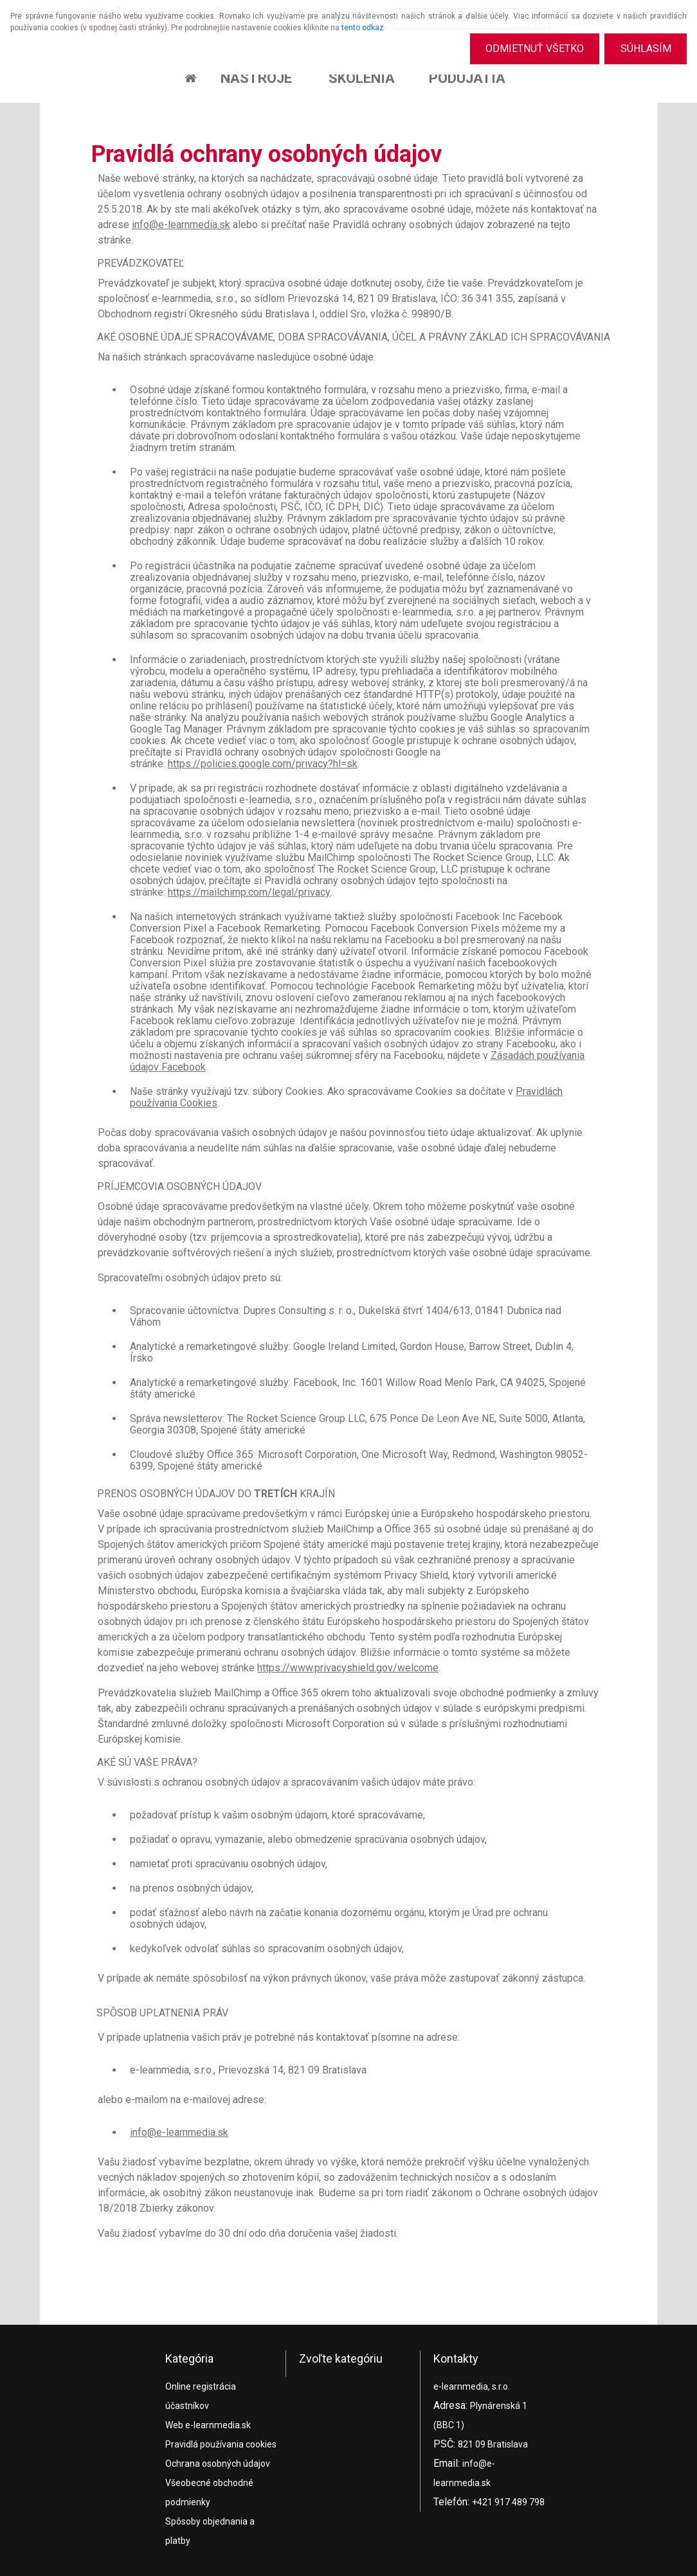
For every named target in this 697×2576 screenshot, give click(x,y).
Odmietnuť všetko (533, 48)
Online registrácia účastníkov (200, 2396)
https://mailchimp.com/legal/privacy (249, 892)
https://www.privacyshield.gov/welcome (348, 1668)
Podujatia (467, 78)
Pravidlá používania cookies (220, 2444)
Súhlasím (645, 48)
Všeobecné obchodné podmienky (209, 2492)
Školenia (362, 78)
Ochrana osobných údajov (217, 2463)
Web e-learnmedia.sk (208, 2425)
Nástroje (256, 78)
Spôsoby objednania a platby (210, 2531)
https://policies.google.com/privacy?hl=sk (263, 764)
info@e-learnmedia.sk (181, 224)
